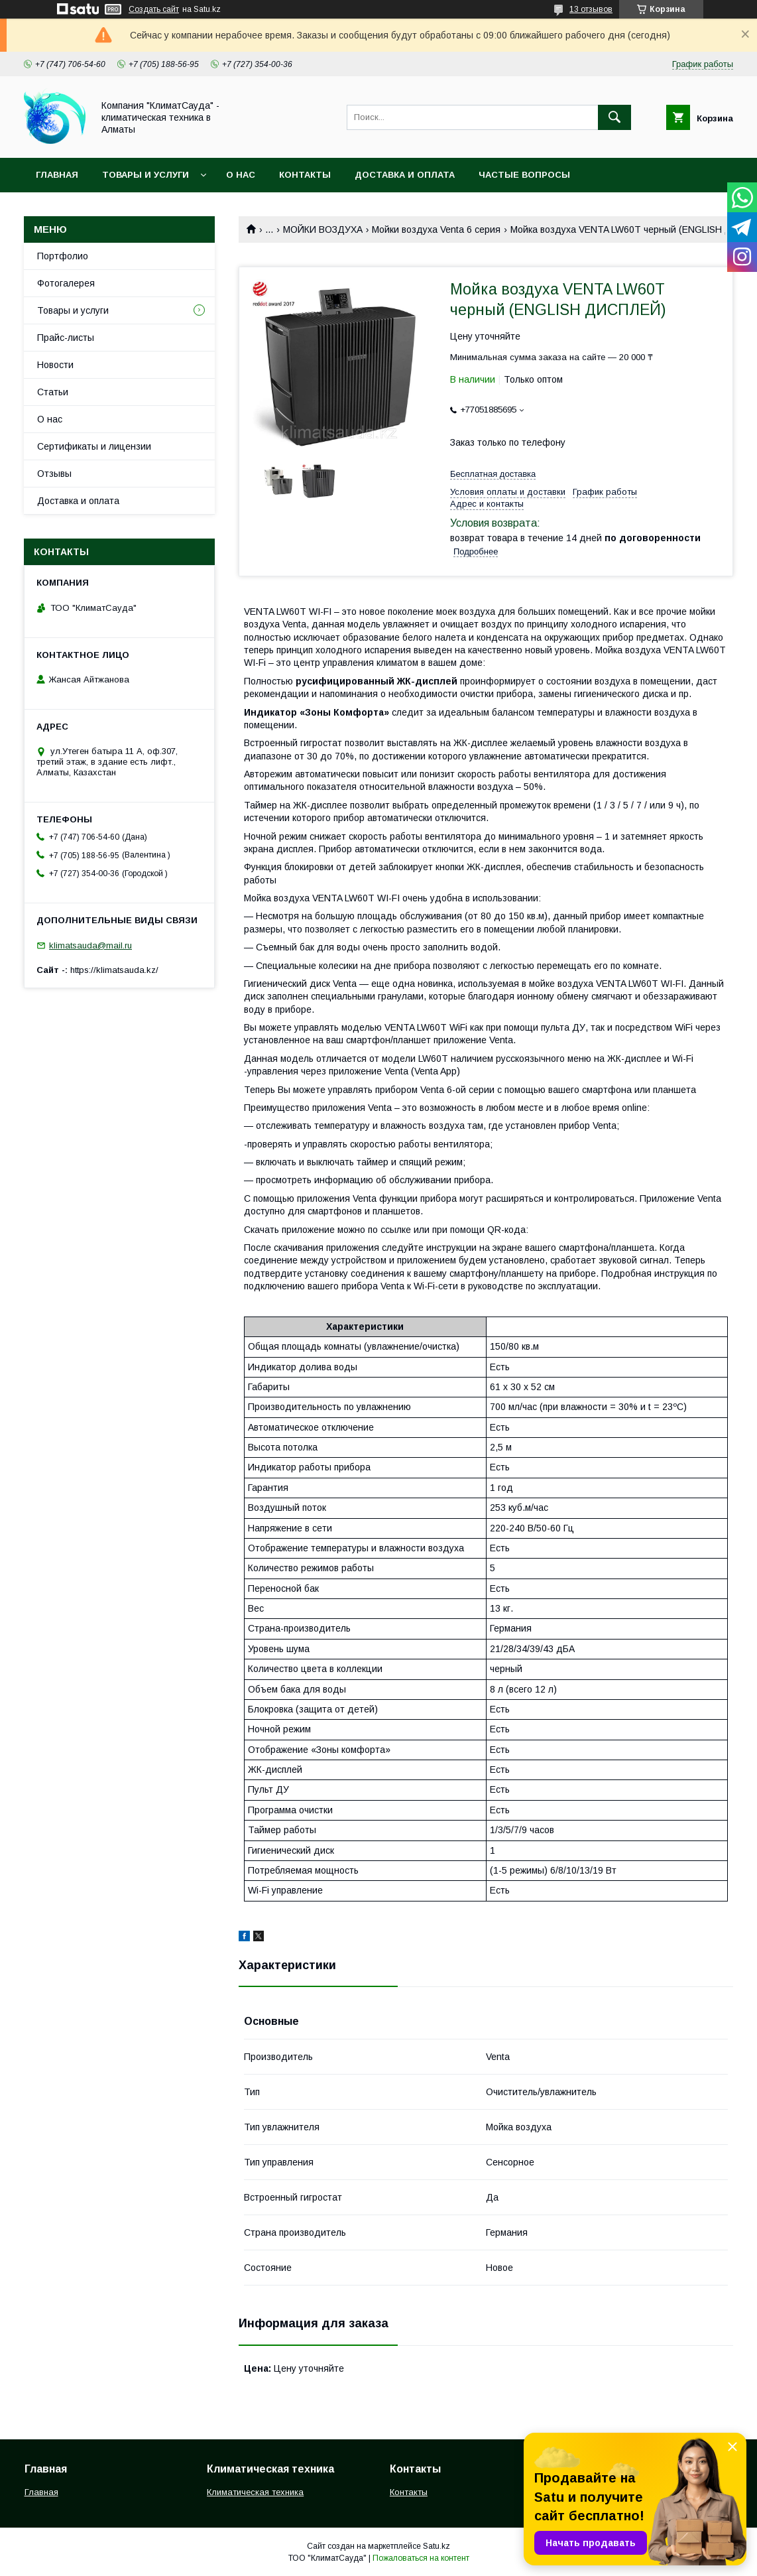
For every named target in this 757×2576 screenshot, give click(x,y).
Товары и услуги (145, 175)
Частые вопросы (524, 175)
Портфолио (62, 256)
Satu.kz (436, 2546)
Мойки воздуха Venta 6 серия (436, 229)
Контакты (305, 175)
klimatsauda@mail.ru (90, 945)
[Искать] (614, 117)
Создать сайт (154, 9)
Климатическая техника (255, 2492)
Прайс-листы (65, 337)
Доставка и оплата (405, 175)
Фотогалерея (66, 283)
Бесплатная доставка (493, 474)
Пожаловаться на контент (421, 2558)
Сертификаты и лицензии (94, 446)
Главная (57, 175)
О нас (240, 175)
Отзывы (54, 473)
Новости (55, 364)
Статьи (52, 392)
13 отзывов (590, 9)
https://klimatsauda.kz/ (114, 970)
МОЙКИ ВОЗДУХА (323, 229)
